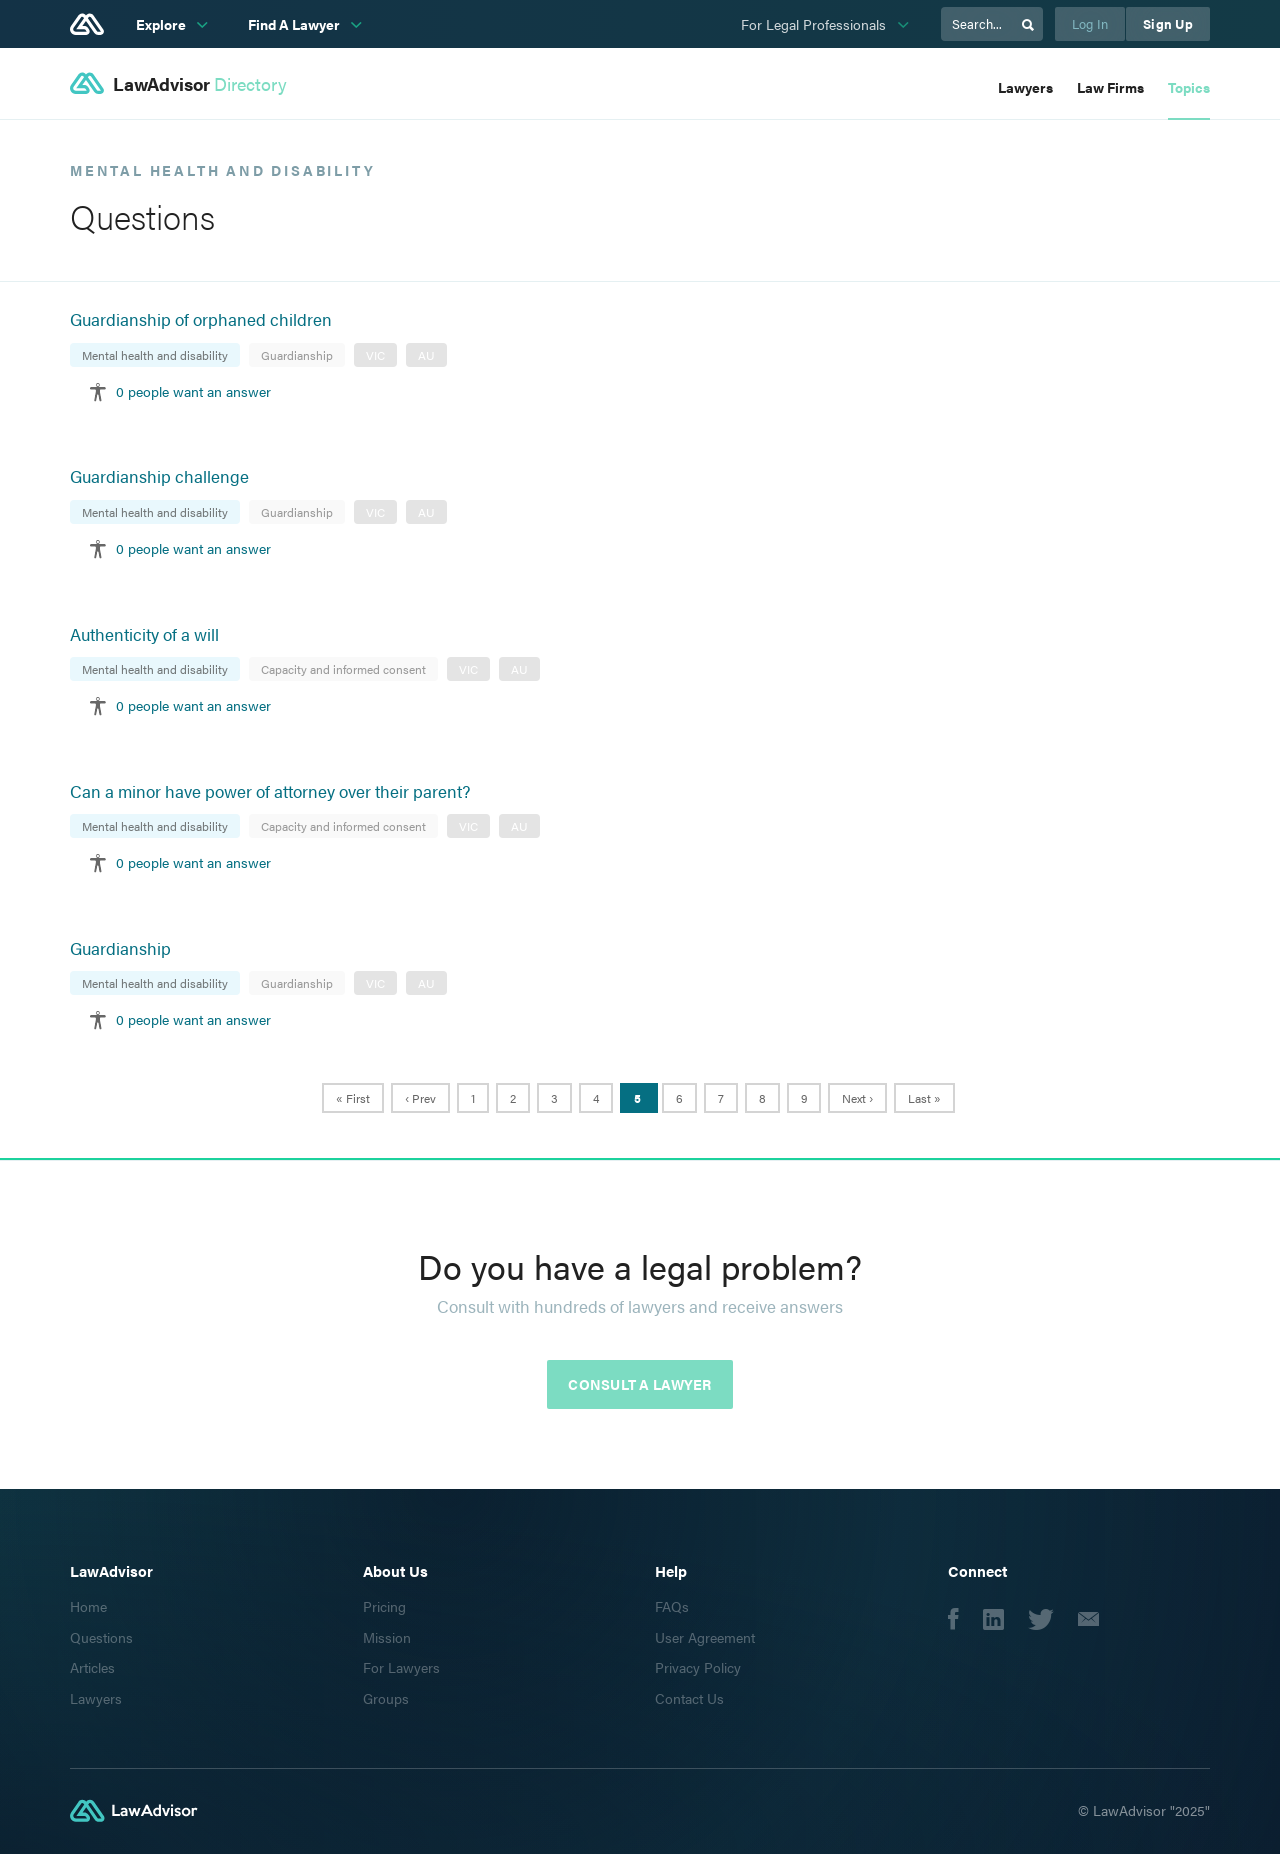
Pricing (384, 1606)
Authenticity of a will (144, 634)
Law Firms (1110, 87)
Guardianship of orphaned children (201, 319)
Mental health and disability (155, 355)
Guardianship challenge (159, 476)
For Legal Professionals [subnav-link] (815, 24)
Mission (387, 1637)
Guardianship (297, 355)
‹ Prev (420, 1098)
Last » (924, 1098)
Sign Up (1168, 23)
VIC (375, 355)
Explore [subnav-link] (162, 24)
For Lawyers (401, 1667)
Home (88, 1606)
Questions (101, 1637)
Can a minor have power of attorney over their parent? (270, 791)
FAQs (672, 1606)
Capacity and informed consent (343, 669)
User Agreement (705, 1637)
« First (353, 1098)
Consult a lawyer (639, 1384)
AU (426, 355)
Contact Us (689, 1698)
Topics (1189, 87)
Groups (386, 1698)
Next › (857, 1098)
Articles (92, 1667)
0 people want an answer (193, 391)
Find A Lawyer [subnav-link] (295, 24)
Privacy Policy (698, 1667)
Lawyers (1025, 87)
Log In (1090, 23)
